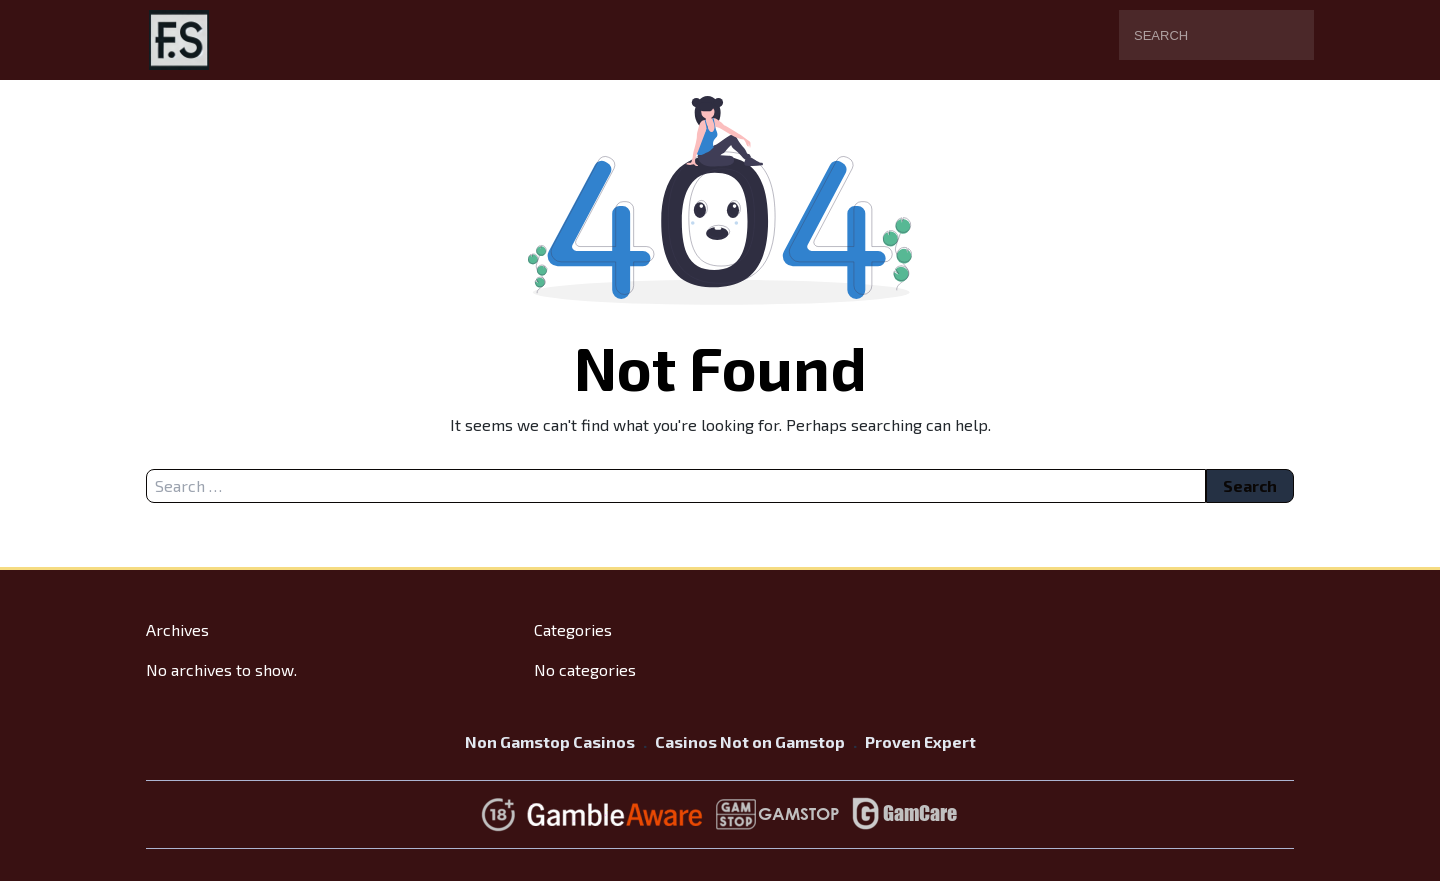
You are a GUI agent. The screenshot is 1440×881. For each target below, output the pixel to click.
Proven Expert (920, 741)
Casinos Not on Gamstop (750, 741)
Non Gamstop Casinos (550, 741)
